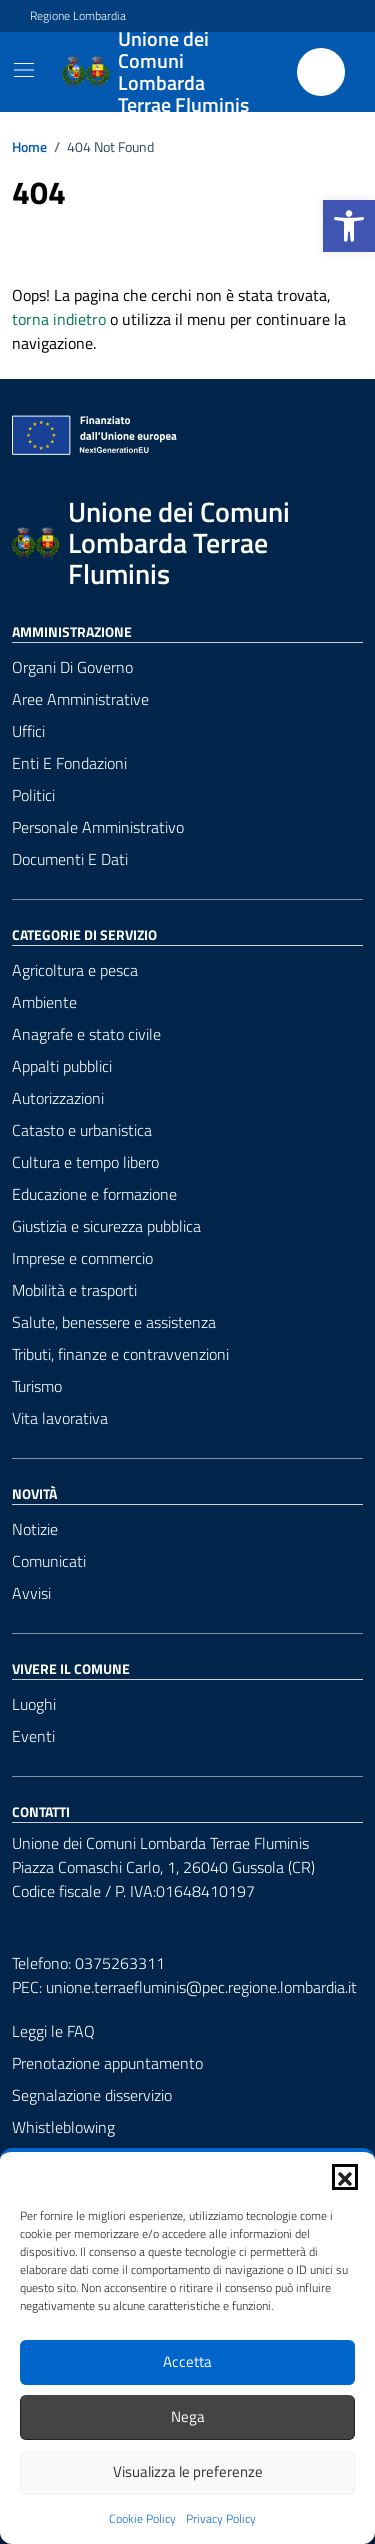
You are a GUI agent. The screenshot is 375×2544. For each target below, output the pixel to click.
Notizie (35, 1529)
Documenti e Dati (70, 859)
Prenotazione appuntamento (107, 2063)
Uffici (28, 731)
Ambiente (44, 1002)
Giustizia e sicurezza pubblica (106, 1226)
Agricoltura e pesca (75, 970)
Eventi (33, 1736)
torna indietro (59, 319)
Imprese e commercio (82, 1258)
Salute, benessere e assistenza (114, 1322)
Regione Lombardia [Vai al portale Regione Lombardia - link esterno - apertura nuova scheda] (78, 16)
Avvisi (31, 1593)
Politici (33, 795)
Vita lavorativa (60, 1418)
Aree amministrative (80, 699)
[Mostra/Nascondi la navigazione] (24, 70)
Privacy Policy (221, 2519)
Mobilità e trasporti (74, 1290)
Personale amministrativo (98, 827)
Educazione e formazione (94, 1194)
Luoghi (34, 1704)
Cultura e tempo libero (85, 1162)
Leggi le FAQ (53, 2031)
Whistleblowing (63, 2127)
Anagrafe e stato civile (86, 1034)
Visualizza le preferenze (188, 2471)
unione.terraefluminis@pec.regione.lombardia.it (201, 1987)
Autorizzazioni (58, 1098)
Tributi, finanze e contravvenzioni (120, 1354)
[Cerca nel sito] (321, 72)
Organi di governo (72, 667)
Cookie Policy (142, 2519)
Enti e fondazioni (69, 763)
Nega (188, 2416)
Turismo (37, 1386)
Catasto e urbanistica (82, 1130)
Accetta (187, 2361)
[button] (349, 226)
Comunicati (49, 1561)
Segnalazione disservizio (92, 2095)
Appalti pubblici (62, 1066)
